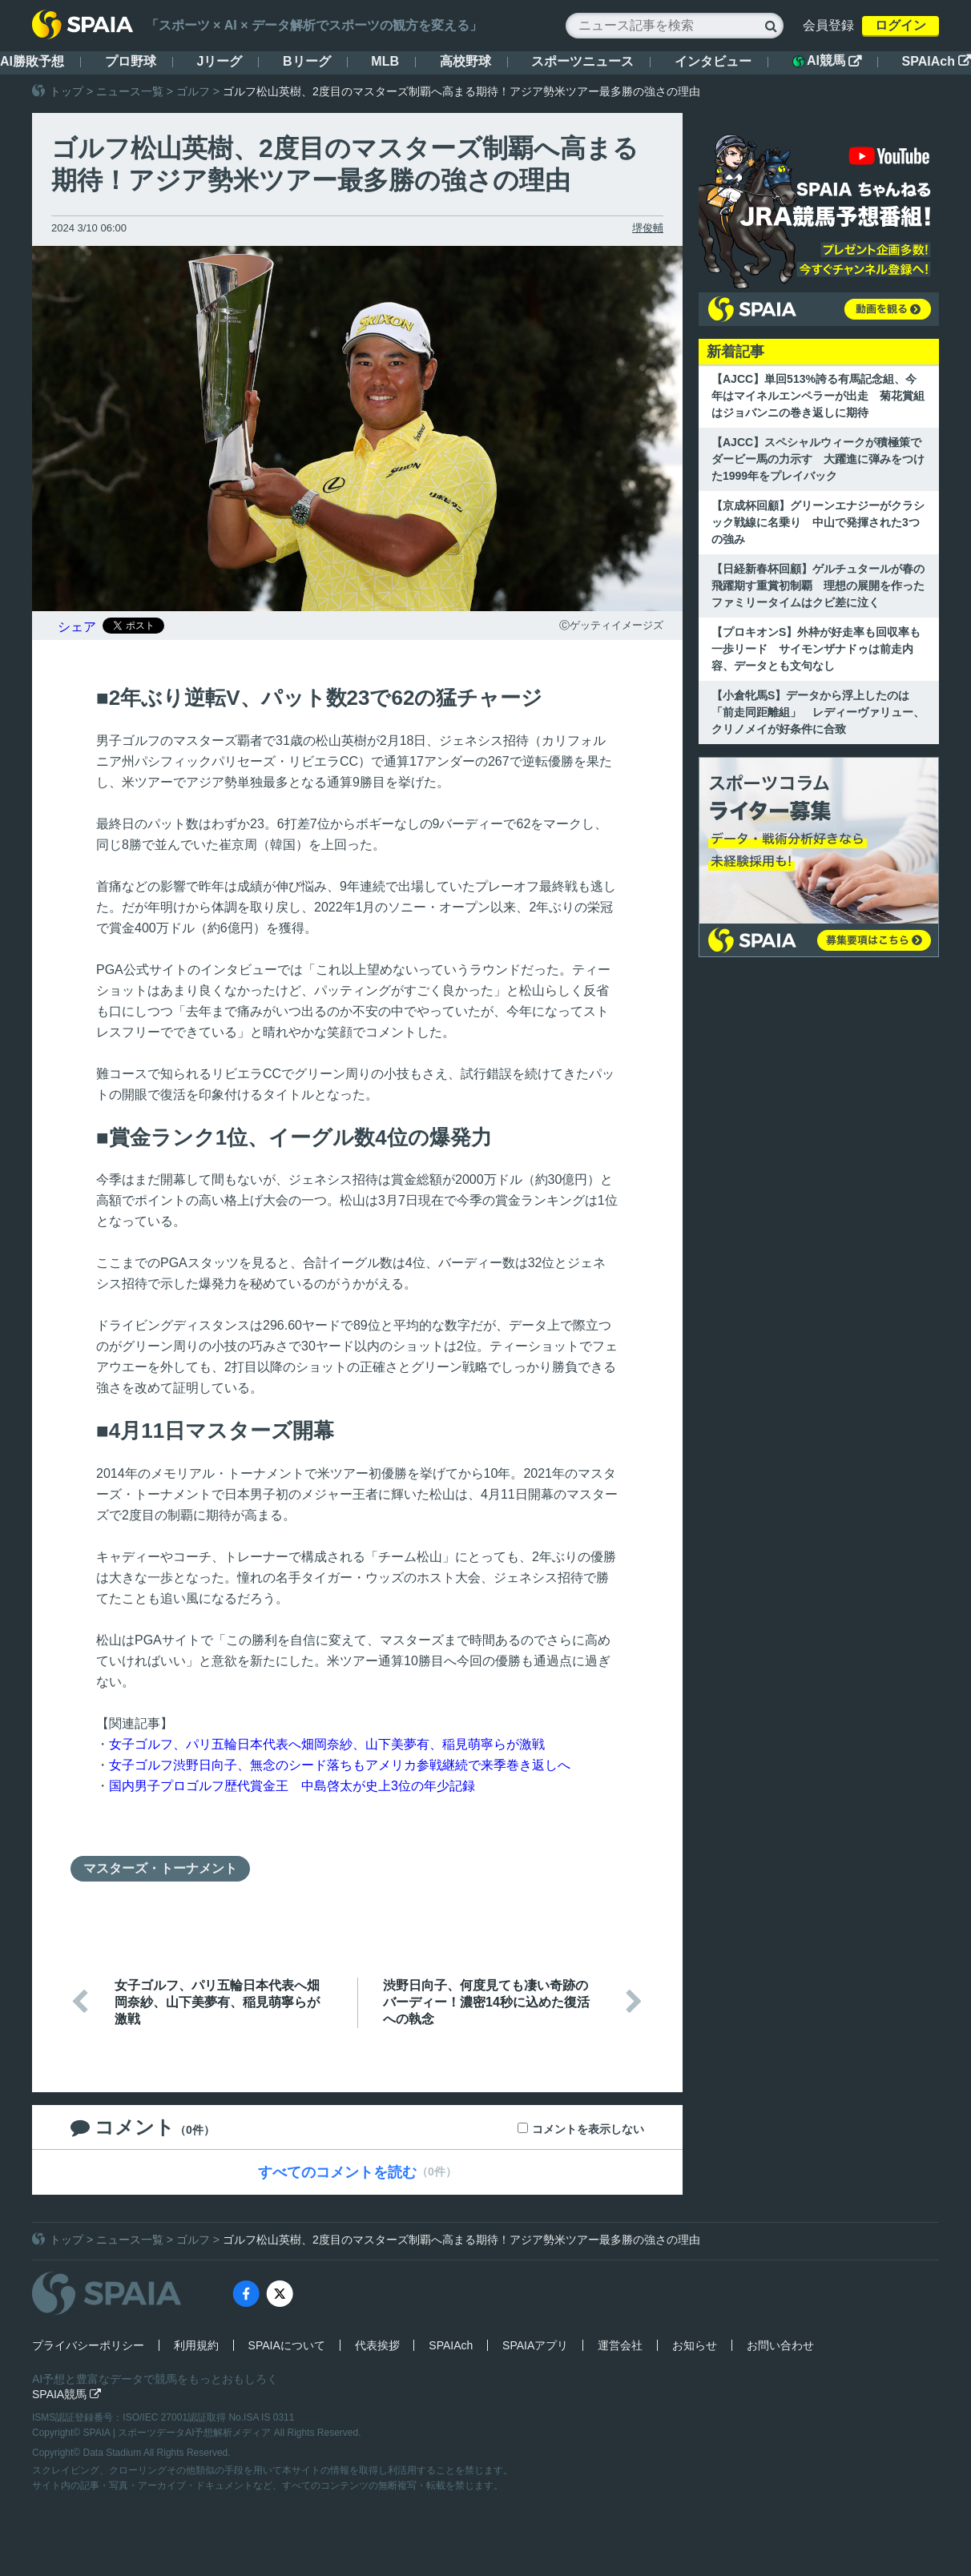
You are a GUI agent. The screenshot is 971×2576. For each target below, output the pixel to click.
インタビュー (713, 61)
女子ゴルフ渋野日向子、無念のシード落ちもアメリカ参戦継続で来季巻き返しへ (339, 1765)
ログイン (900, 25)
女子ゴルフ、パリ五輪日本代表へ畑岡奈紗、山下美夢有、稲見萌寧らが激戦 (327, 1744)
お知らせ (694, 2345)
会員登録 (828, 25)
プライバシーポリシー (88, 2345)
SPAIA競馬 (66, 2394)
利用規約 (196, 2345)
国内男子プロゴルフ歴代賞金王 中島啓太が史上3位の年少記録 (292, 1786)
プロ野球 (130, 61)
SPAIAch (936, 61)
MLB (385, 61)
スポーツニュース (582, 61)
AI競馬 (826, 61)
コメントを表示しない (588, 2129)
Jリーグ (219, 61)
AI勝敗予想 (32, 61)
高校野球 (465, 61)
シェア (77, 627)
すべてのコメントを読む (337, 2172)
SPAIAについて (286, 2345)
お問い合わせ (780, 2345)
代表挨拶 (377, 2345)
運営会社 (620, 2345)
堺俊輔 (647, 228)
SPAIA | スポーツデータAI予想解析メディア (178, 2432)
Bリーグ (307, 61)
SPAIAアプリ (535, 2345)
